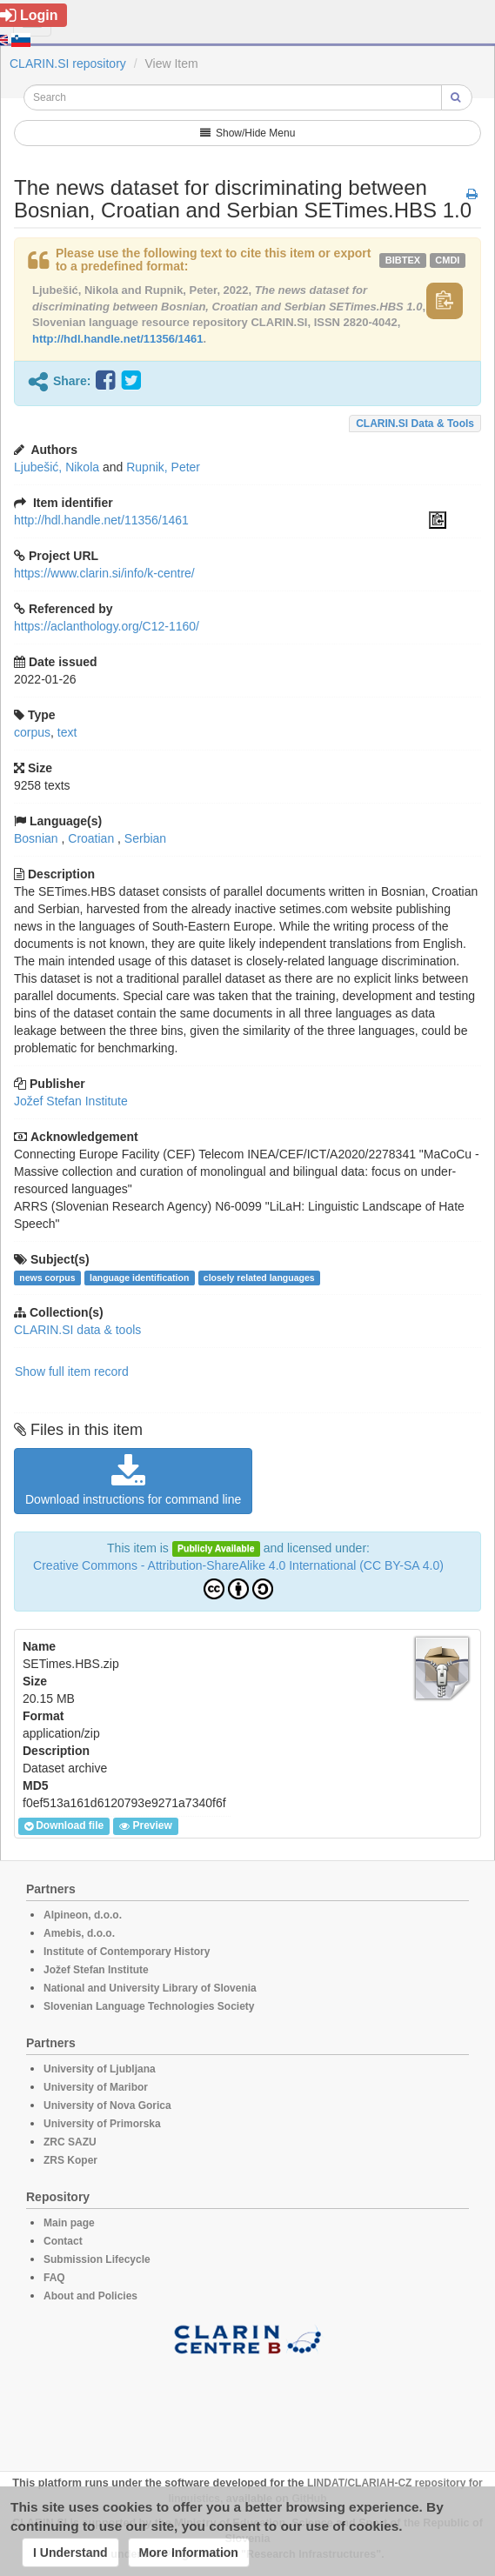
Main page (69, 2223)
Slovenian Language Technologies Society (149, 2006)
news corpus (47, 1277)
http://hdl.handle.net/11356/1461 (118, 338)
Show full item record (72, 1371)
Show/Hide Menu (248, 133)
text (67, 732)
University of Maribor (95, 2087)
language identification (139, 1277)
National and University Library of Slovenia (150, 1988)
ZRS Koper (70, 2160)
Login (29, 15)
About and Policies (90, 2296)
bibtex (402, 260)
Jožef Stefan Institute (71, 1101)
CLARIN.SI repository (68, 63)
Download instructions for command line (133, 1480)
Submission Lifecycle (97, 2259)
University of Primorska (102, 2124)
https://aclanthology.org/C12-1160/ (106, 626)
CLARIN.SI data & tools (415, 423)
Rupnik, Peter (163, 467)
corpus (32, 732)
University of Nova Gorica (107, 2105)
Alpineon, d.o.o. (82, 1915)
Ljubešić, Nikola (56, 467)
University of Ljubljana (99, 2069)
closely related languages (259, 1277)
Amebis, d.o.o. (79, 1933)
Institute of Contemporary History (126, 1951)
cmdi (447, 260)
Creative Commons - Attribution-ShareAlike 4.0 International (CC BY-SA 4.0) (238, 1565)
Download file (64, 1826)
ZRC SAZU (70, 2142)
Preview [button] (145, 1826)
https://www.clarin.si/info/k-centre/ (104, 573)
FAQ (54, 2278)
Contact (63, 2241)
